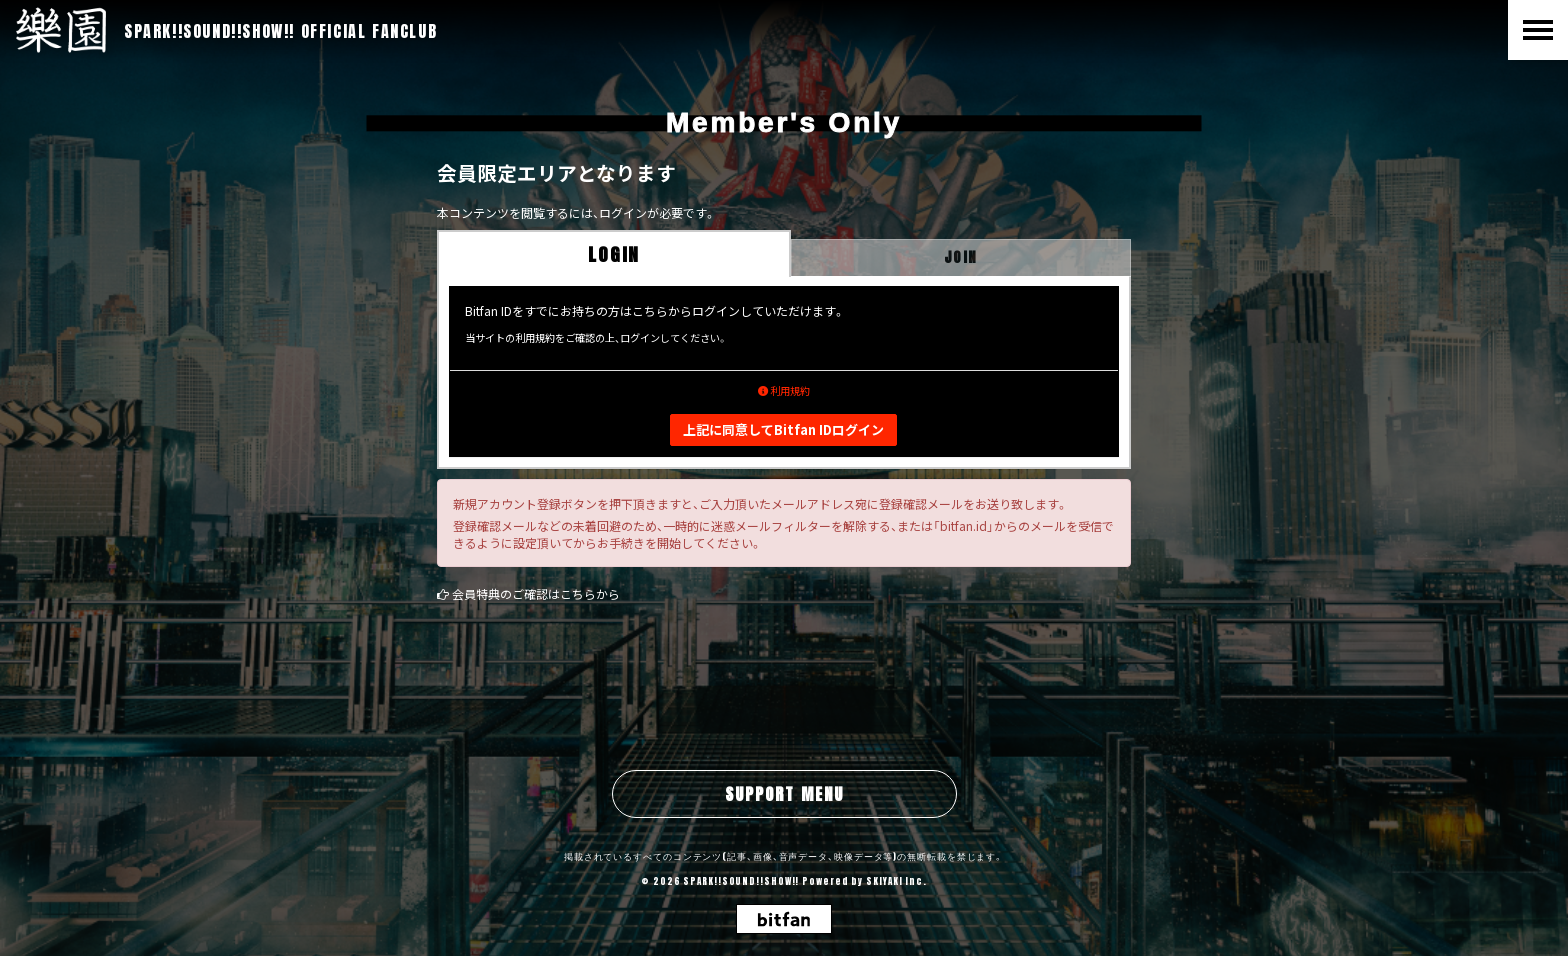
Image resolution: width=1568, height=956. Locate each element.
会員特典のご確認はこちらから (536, 593)
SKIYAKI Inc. (896, 881)
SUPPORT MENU (784, 794)
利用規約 (784, 390)
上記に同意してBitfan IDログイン (783, 429)
